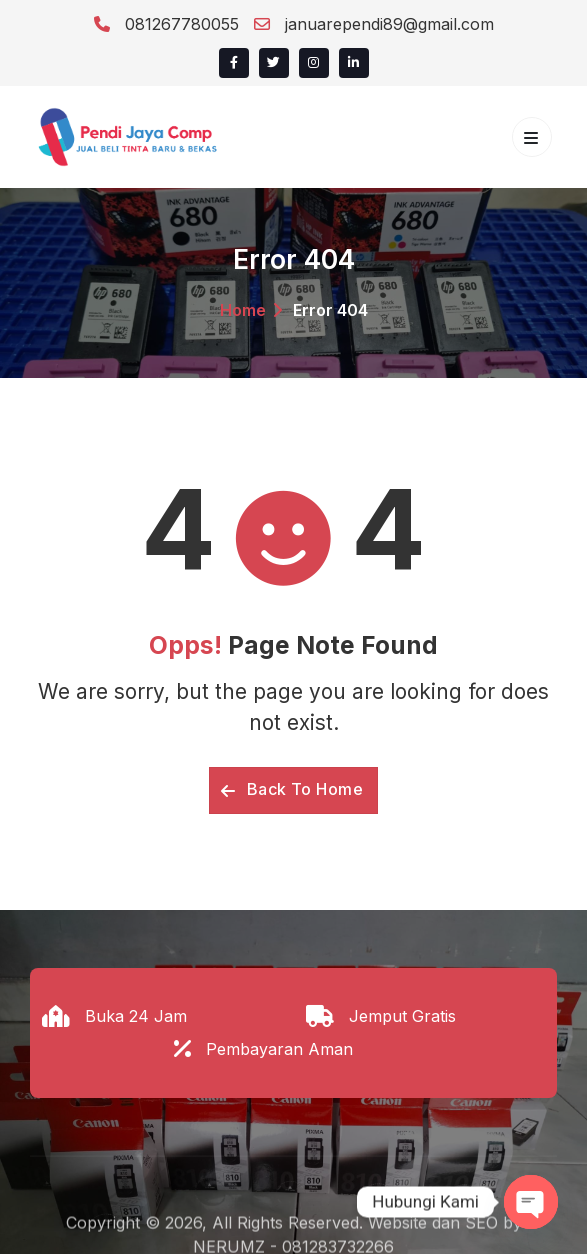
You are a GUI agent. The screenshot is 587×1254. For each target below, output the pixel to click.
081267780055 (166, 24)
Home (243, 310)
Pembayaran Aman (279, 1049)
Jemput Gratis (402, 1016)
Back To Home (292, 789)
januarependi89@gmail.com (374, 24)
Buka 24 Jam (136, 1016)
